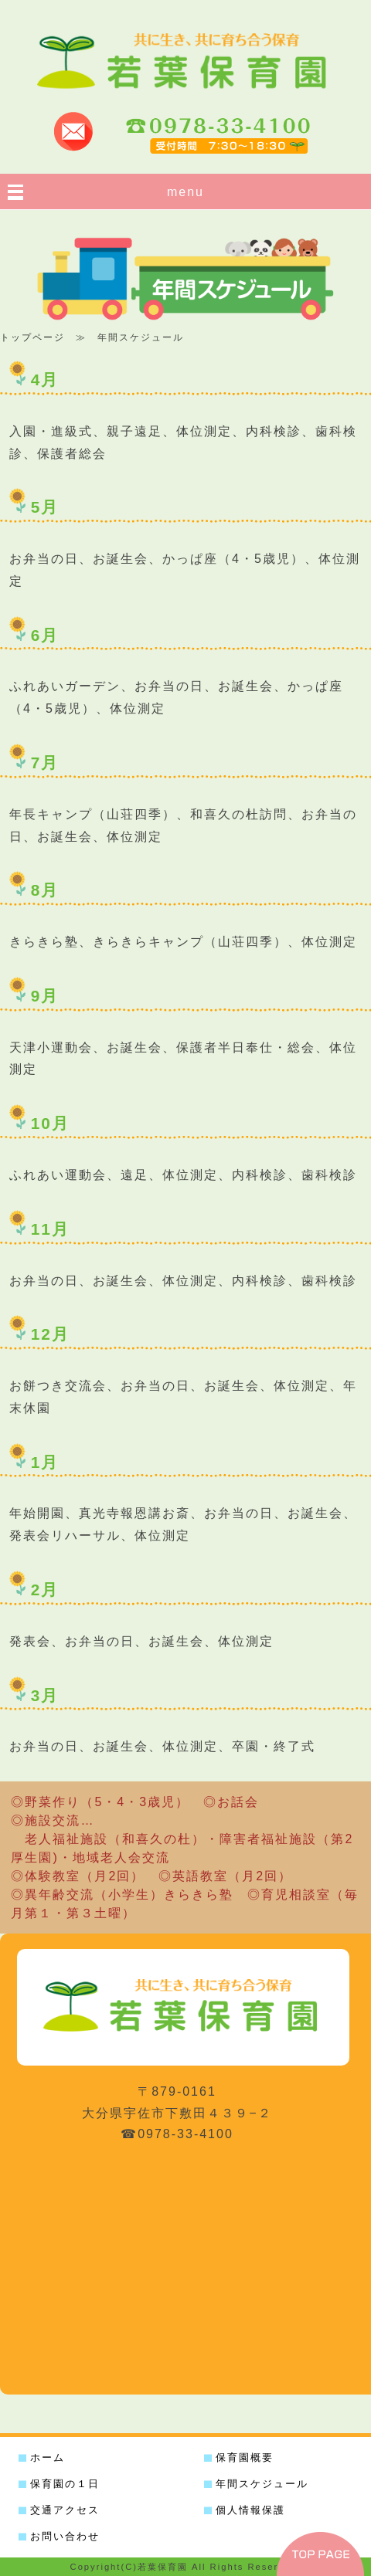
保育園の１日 (65, 2484)
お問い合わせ (65, 2536)
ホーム (47, 2457)
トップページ (32, 337)
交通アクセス (65, 2510)
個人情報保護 (250, 2510)
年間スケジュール (262, 2484)
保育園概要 (245, 2457)
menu (185, 191)
